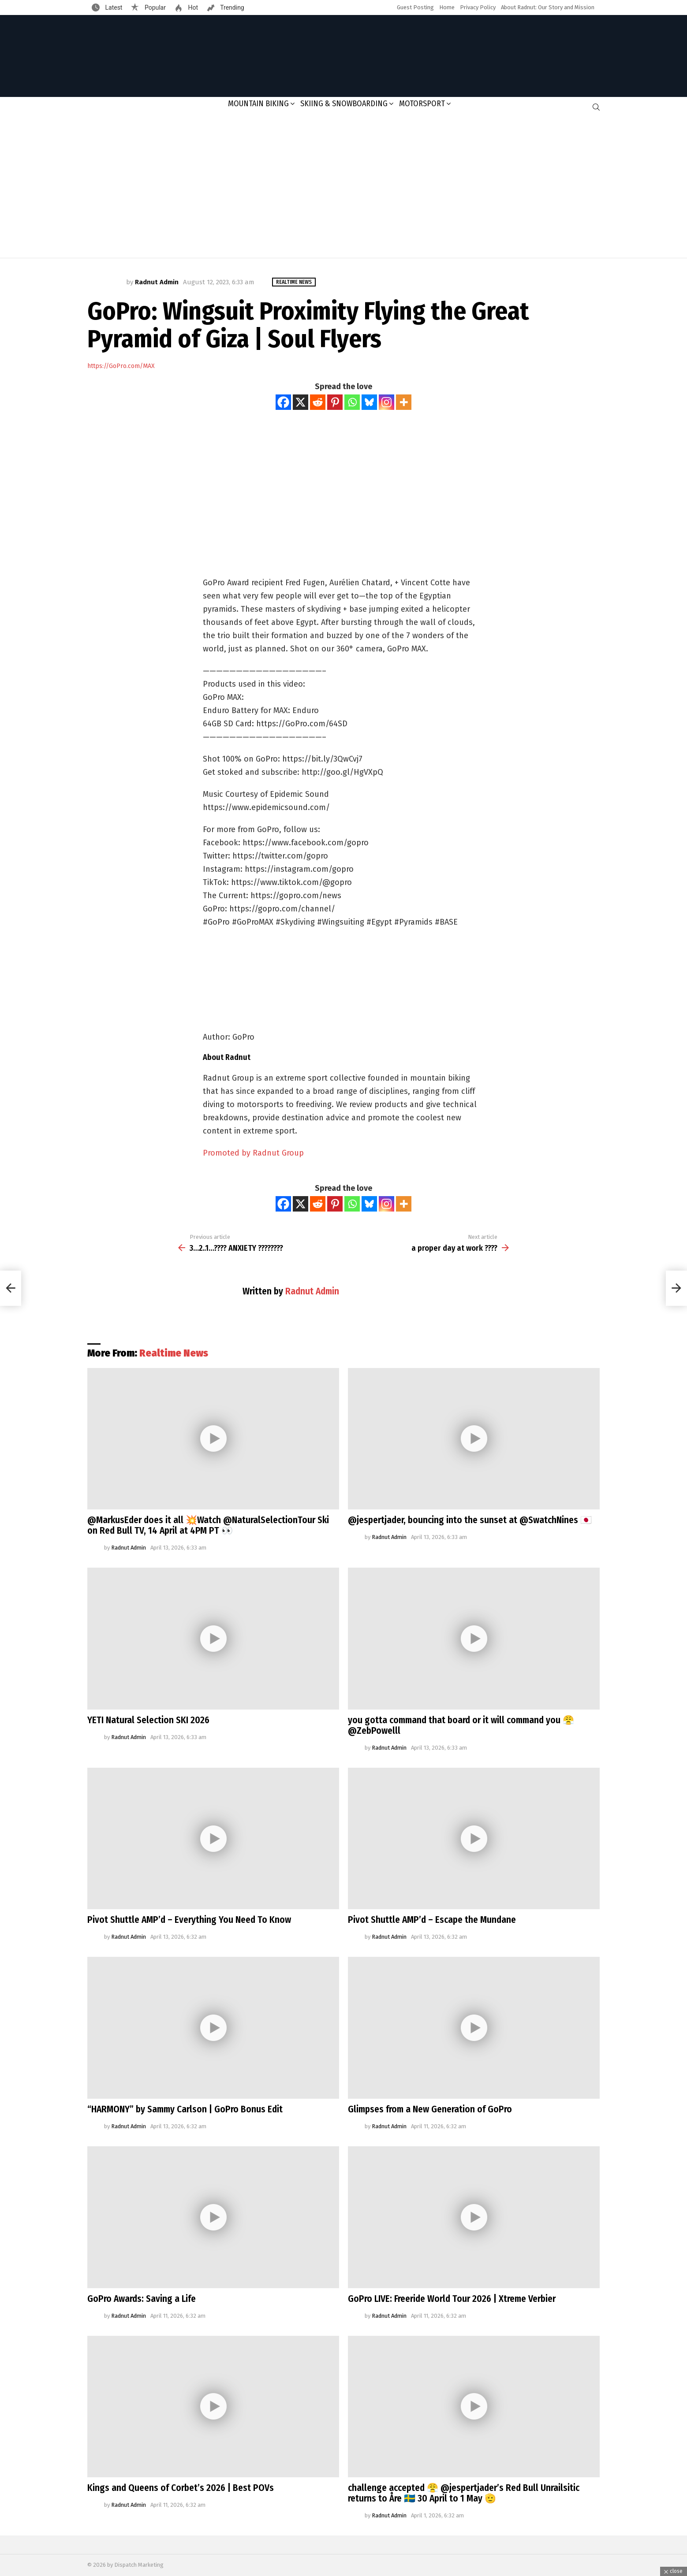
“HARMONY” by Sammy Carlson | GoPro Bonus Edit (185, 2109)
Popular (154, 7)
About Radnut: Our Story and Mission (547, 7)
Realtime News (173, 1353)
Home (447, 7)
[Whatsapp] (352, 402)
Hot (192, 7)
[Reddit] (317, 402)
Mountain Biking (258, 103)
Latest (113, 7)
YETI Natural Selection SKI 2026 (148, 1720)
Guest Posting (415, 7)
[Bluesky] (369, 402)
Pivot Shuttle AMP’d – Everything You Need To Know (189, 1919)
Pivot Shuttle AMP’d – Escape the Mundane (432, 1919)
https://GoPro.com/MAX (121, 366)
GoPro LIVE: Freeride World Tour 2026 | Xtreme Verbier (452, 2299)
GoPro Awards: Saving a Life (141, 2299)
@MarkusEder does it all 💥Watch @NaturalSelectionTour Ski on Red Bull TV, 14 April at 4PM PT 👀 (208, 1525)
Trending (231, 7)
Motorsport (422, 103)
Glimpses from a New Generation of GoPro (430, 2109)
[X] (300, 402)
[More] (403, 402)
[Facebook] (283, 402)
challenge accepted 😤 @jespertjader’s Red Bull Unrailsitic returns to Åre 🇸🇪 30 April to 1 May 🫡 (463, 2493)
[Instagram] (386, 402)
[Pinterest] (335, 402)
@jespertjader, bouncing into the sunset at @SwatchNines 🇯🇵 (470, 1520)
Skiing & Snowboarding (344, 103)
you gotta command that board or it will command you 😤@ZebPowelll (461, 1725)
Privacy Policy (478, 7)
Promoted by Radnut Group (253, 1153)
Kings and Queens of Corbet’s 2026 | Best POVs (180, 2488)
